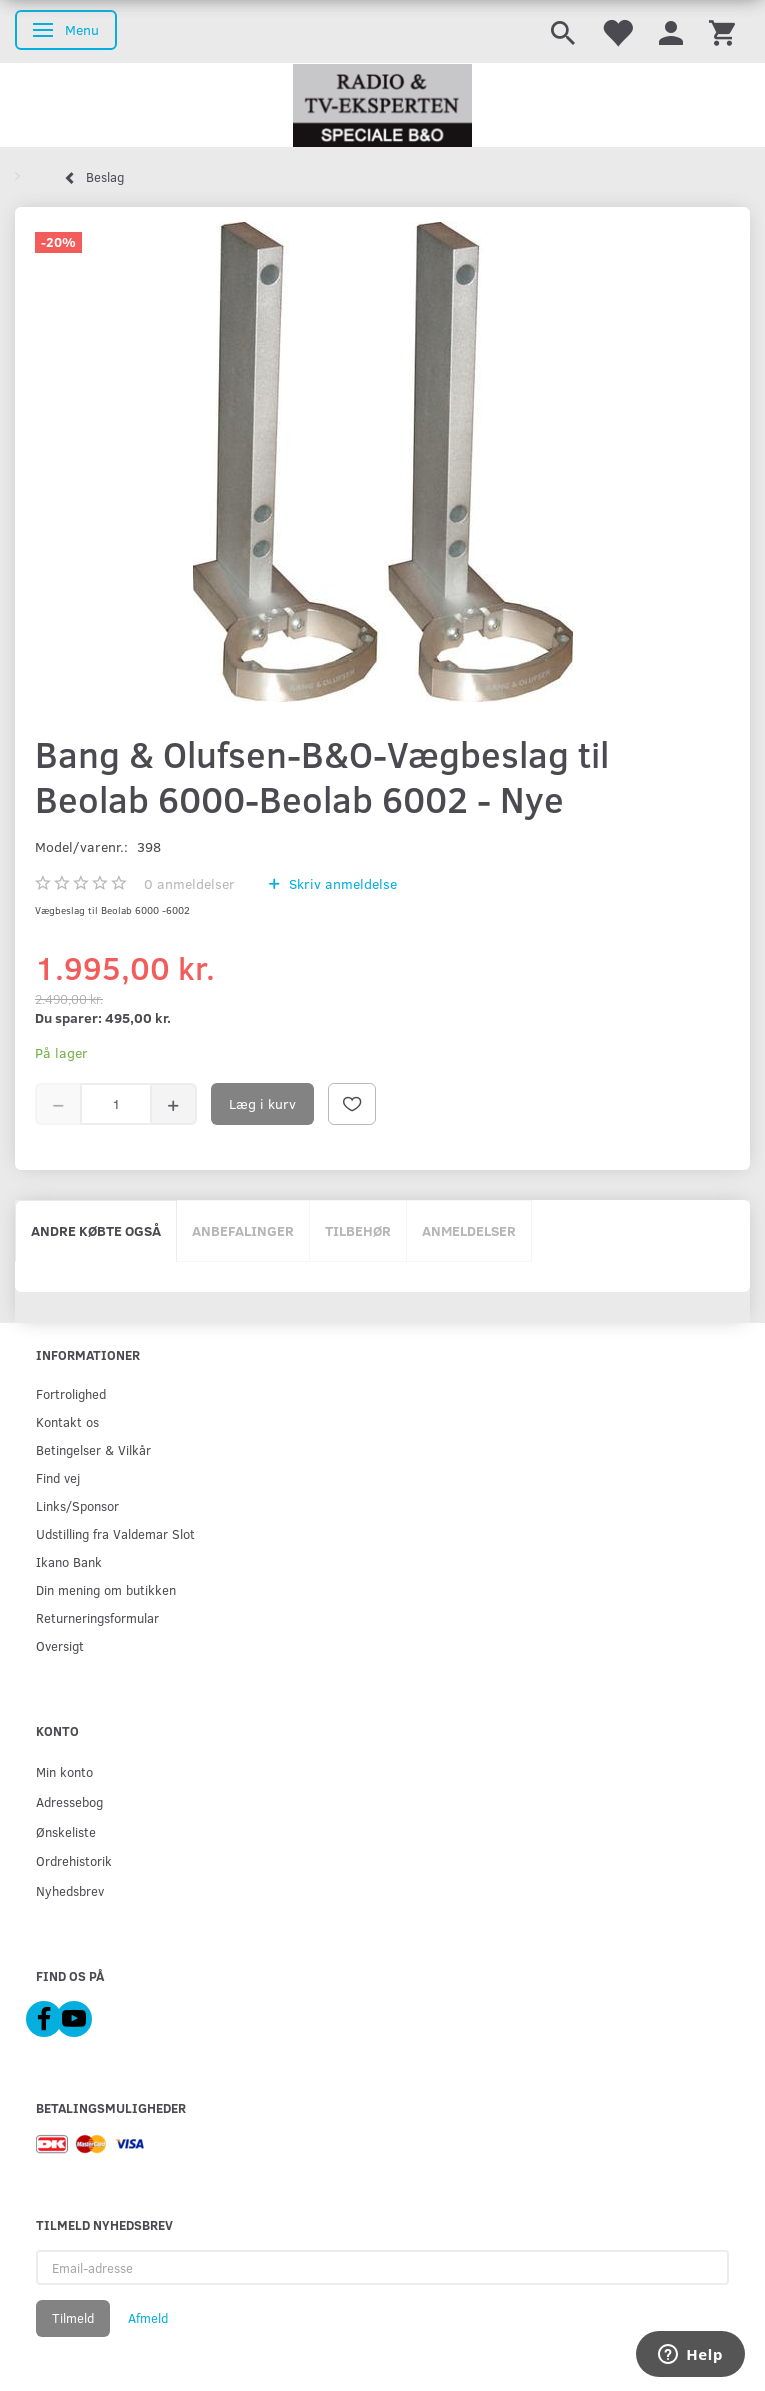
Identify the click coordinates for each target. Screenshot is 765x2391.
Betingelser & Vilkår (93, 1449)
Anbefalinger (243, 1230)
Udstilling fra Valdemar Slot (115, 1533)
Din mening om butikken (106, 1589)
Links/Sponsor (77, 1505)
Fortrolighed (71, 1393)
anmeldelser (189, 883)
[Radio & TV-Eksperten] (382, 106)
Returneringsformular (97, 1617)
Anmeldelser (469, 1230)
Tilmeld (73, 2318)
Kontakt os (67, 1421)
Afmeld (148, 2318)
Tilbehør (358, 1230)
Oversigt (60, 1645)
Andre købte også (96, 1230)
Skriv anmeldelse (341, 883)
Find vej (58, 1477)
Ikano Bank (69, 1561)
